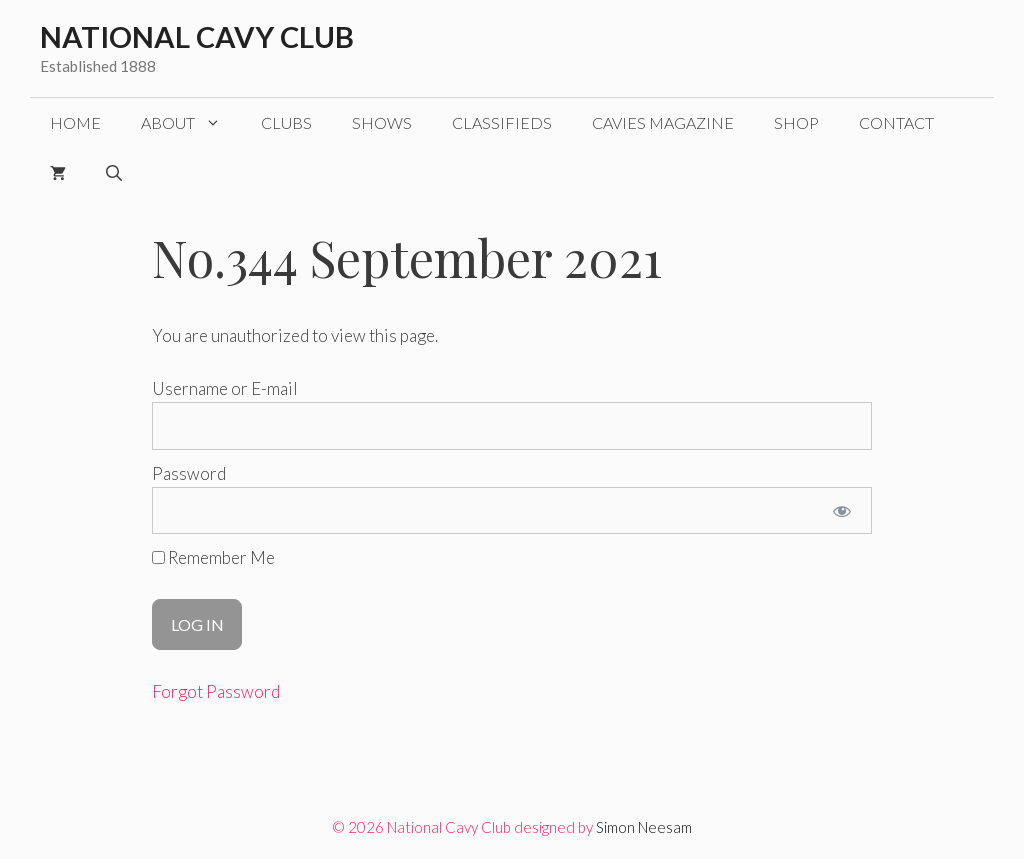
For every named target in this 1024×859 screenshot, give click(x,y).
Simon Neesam (644, 827)
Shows (382, 122)
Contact (896, 122)
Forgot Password (216, 691)
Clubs (286, 122)
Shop (796, 122)
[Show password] (842, 511)
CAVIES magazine (663, 122)
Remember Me (213, 557)
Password (189, 473)
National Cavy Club (197, 36)
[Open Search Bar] (114, 173)
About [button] (191, 123)
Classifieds (502, 122)
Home (75, 122)
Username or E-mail (225, 388)
